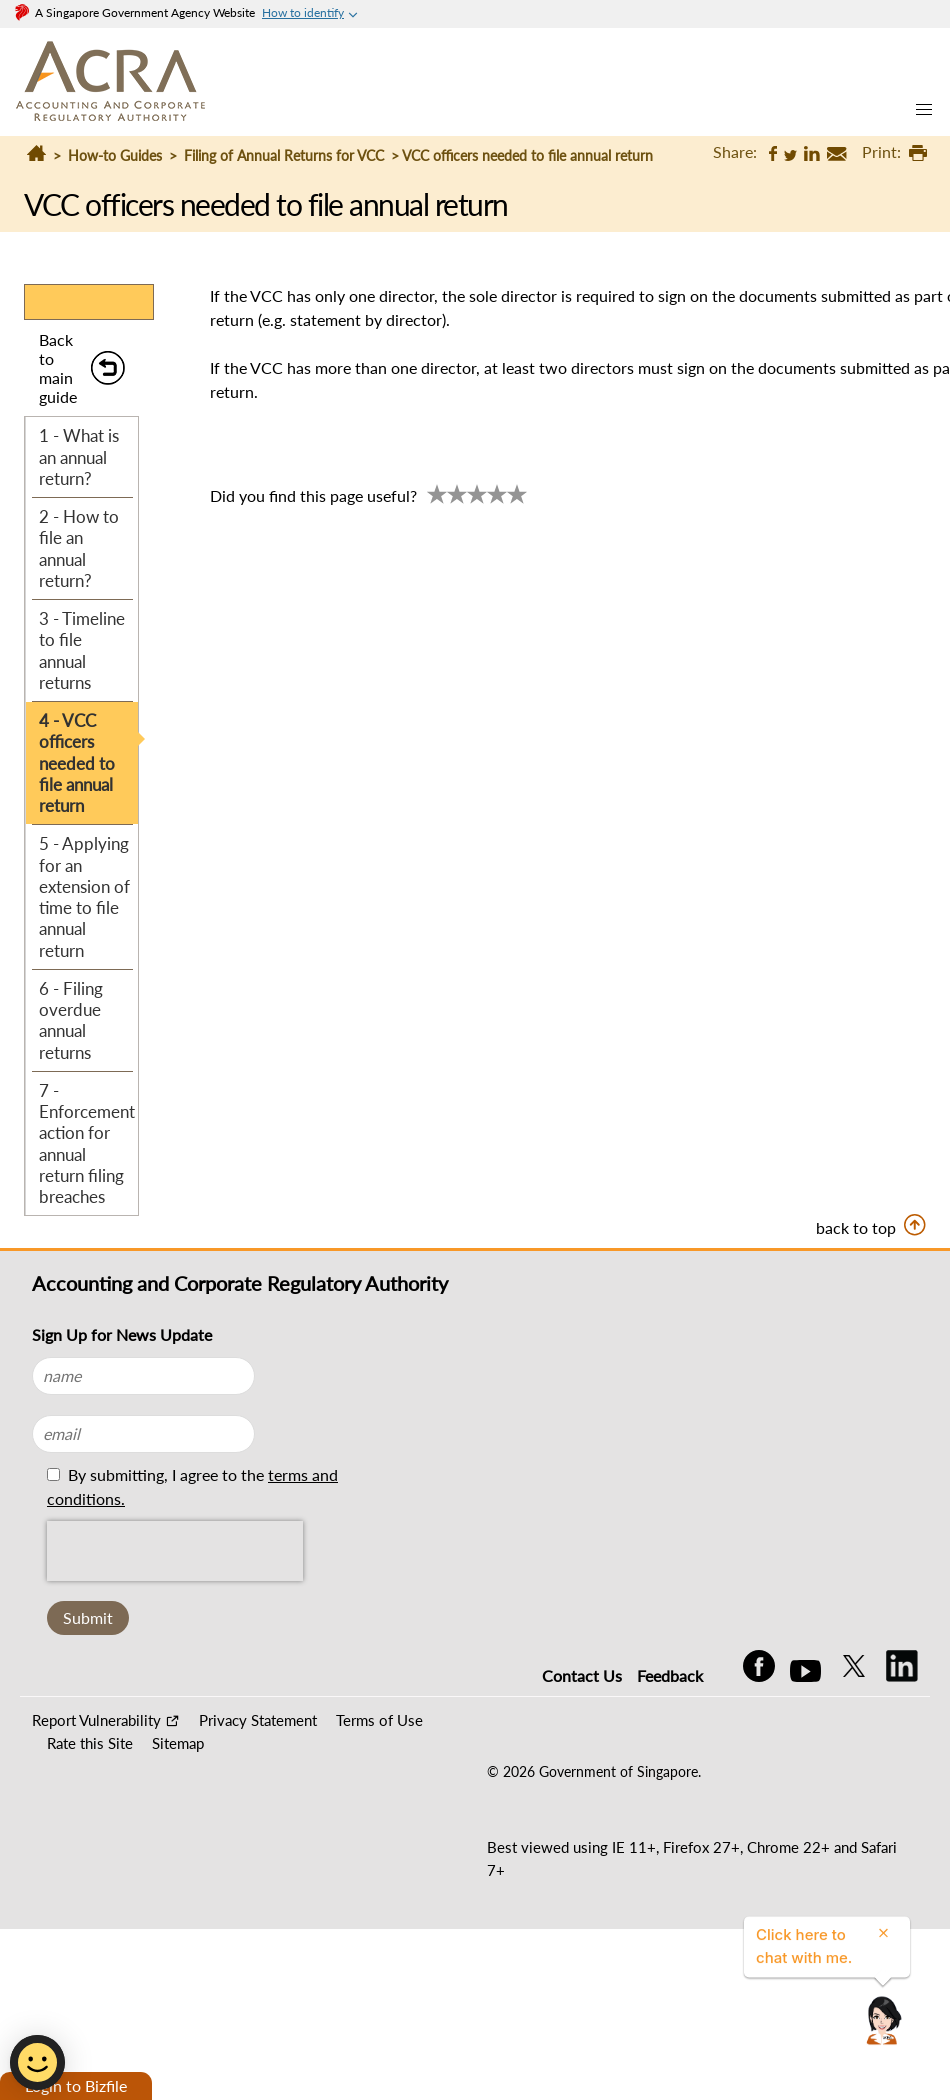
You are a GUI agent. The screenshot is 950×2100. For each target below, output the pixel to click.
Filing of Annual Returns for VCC (284, 155)
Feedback (670, 1675)
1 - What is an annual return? (79, 457)
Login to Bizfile (76, 2085)
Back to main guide (58, 368)
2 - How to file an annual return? (79, 548)
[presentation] (175, 1551)
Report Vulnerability (96, 1720)
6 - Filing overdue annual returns (71, 1020)
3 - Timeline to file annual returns (82, 650)
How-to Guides (115, 155)
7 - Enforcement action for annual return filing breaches (87, 1143)
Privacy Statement (258, 1720)
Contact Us (582, 1675)
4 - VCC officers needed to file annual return (77, 763)
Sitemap (178, 1743)
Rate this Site (90, 1743)
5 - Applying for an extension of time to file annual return (84, 896)
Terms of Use (379, 1720)
